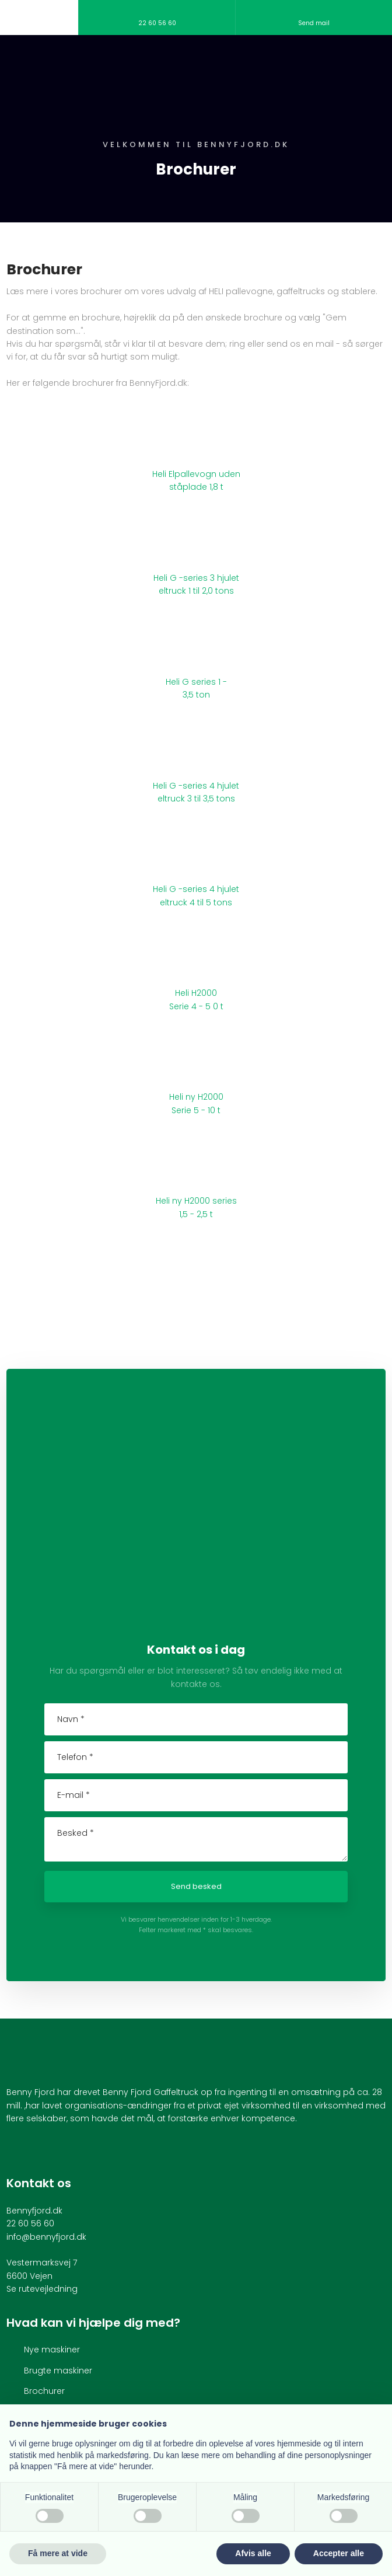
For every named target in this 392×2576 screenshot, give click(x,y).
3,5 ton (196, 694)
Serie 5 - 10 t (196, 1110)
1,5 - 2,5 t (196, 1214)
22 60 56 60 (30, 2223)
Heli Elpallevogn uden (196, 474)
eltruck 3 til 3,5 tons (196, 798)
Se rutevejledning (42, 2289)
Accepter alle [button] (338, 2553)
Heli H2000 (196, 993)
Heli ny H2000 (196, 1097)
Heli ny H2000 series (196, 1201)
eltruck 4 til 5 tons (196, 902)
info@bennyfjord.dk (46, 2237)
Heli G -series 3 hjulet (196, 578)
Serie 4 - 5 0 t (196, 1006)
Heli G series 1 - (196, 682)
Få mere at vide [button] (58, 2553)
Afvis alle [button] (253, 2553)
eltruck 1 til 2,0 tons (196, 591)
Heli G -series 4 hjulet (196, 786)
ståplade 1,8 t (196, 487)
